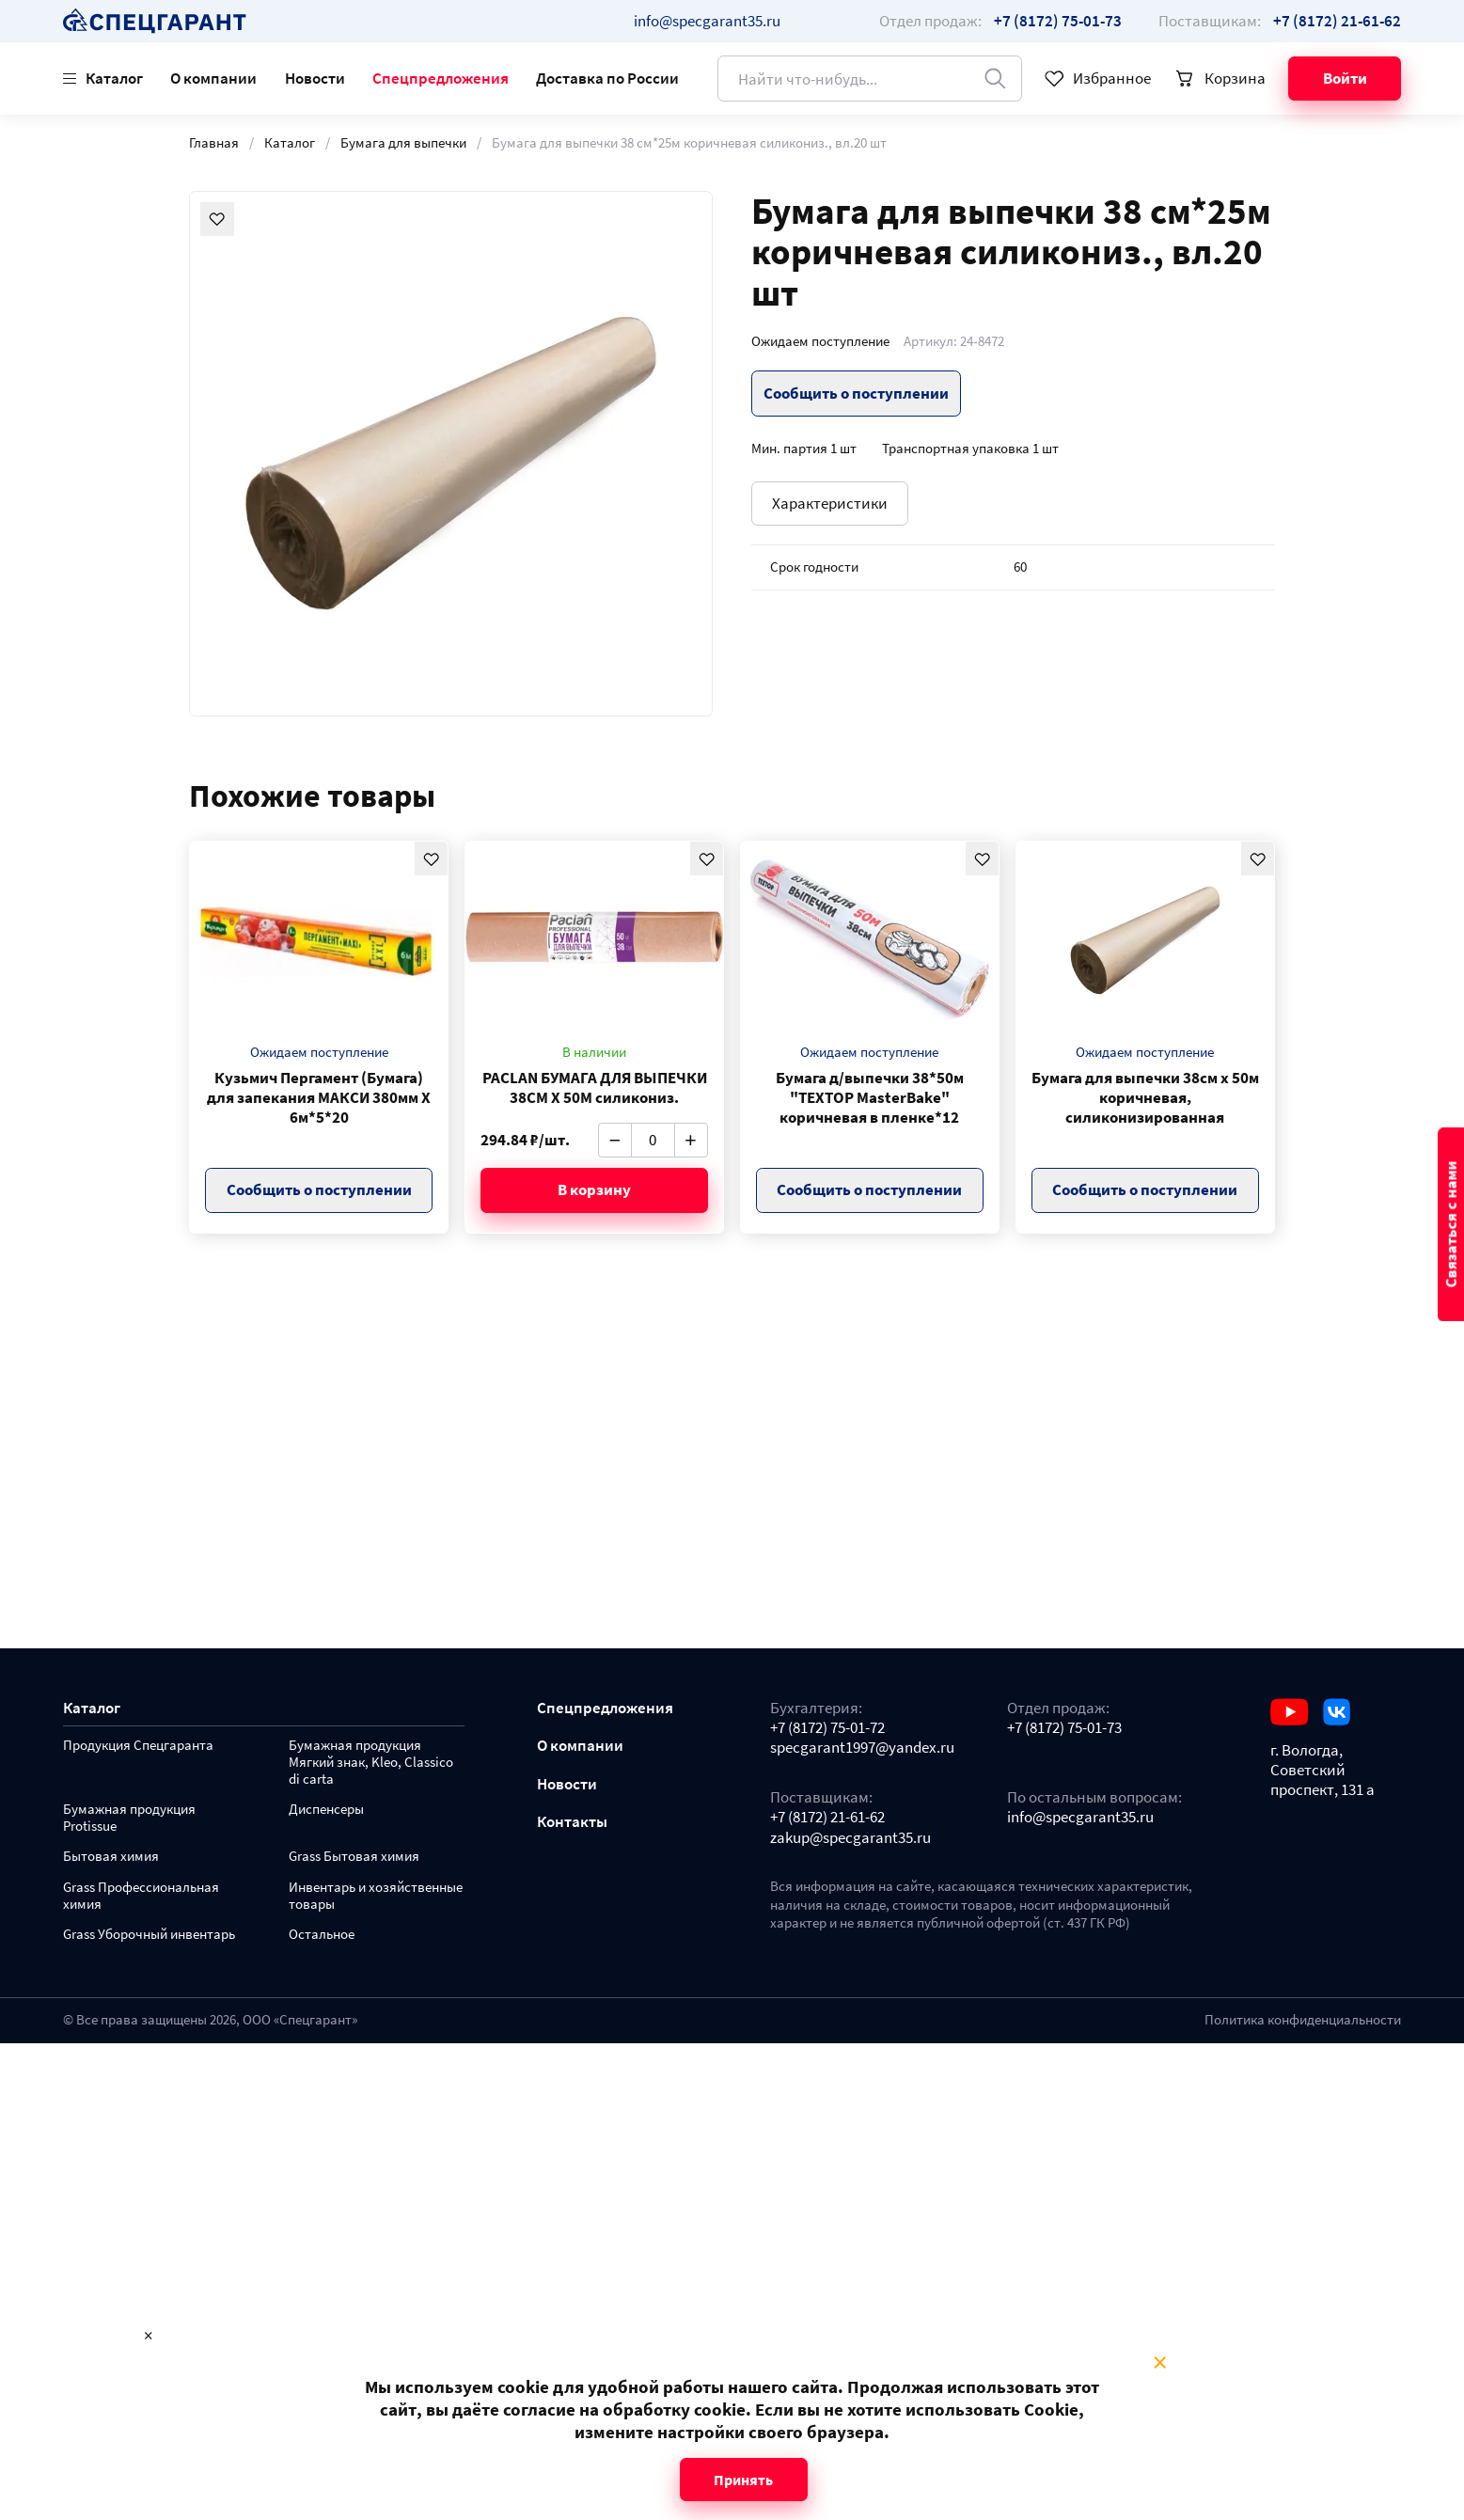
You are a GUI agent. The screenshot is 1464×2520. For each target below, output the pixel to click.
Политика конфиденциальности (1302, 2019)
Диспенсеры (326, 1810)
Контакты (572, 1822)
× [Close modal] (1160, 2363)
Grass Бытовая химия (354, 1857)
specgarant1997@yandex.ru (862, 1747)
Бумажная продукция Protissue (129, 1818)
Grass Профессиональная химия (141, 1896)
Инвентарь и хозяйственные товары (376, 1896)
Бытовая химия (111, 1857)
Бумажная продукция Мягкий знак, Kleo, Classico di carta (371, 1763)
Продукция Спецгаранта (138, 1746)
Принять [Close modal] (743, 2479)
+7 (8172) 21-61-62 (827, 1817)
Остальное (321, 1935)
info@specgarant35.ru (707, 20)
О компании (213, 78)
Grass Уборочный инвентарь (149, 1935)
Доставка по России (607, 78)
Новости (315, 78)
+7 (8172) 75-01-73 (1064, 1728)
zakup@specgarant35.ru (850, 1838)
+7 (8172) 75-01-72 (827, 1728)
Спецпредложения (440, 78)
